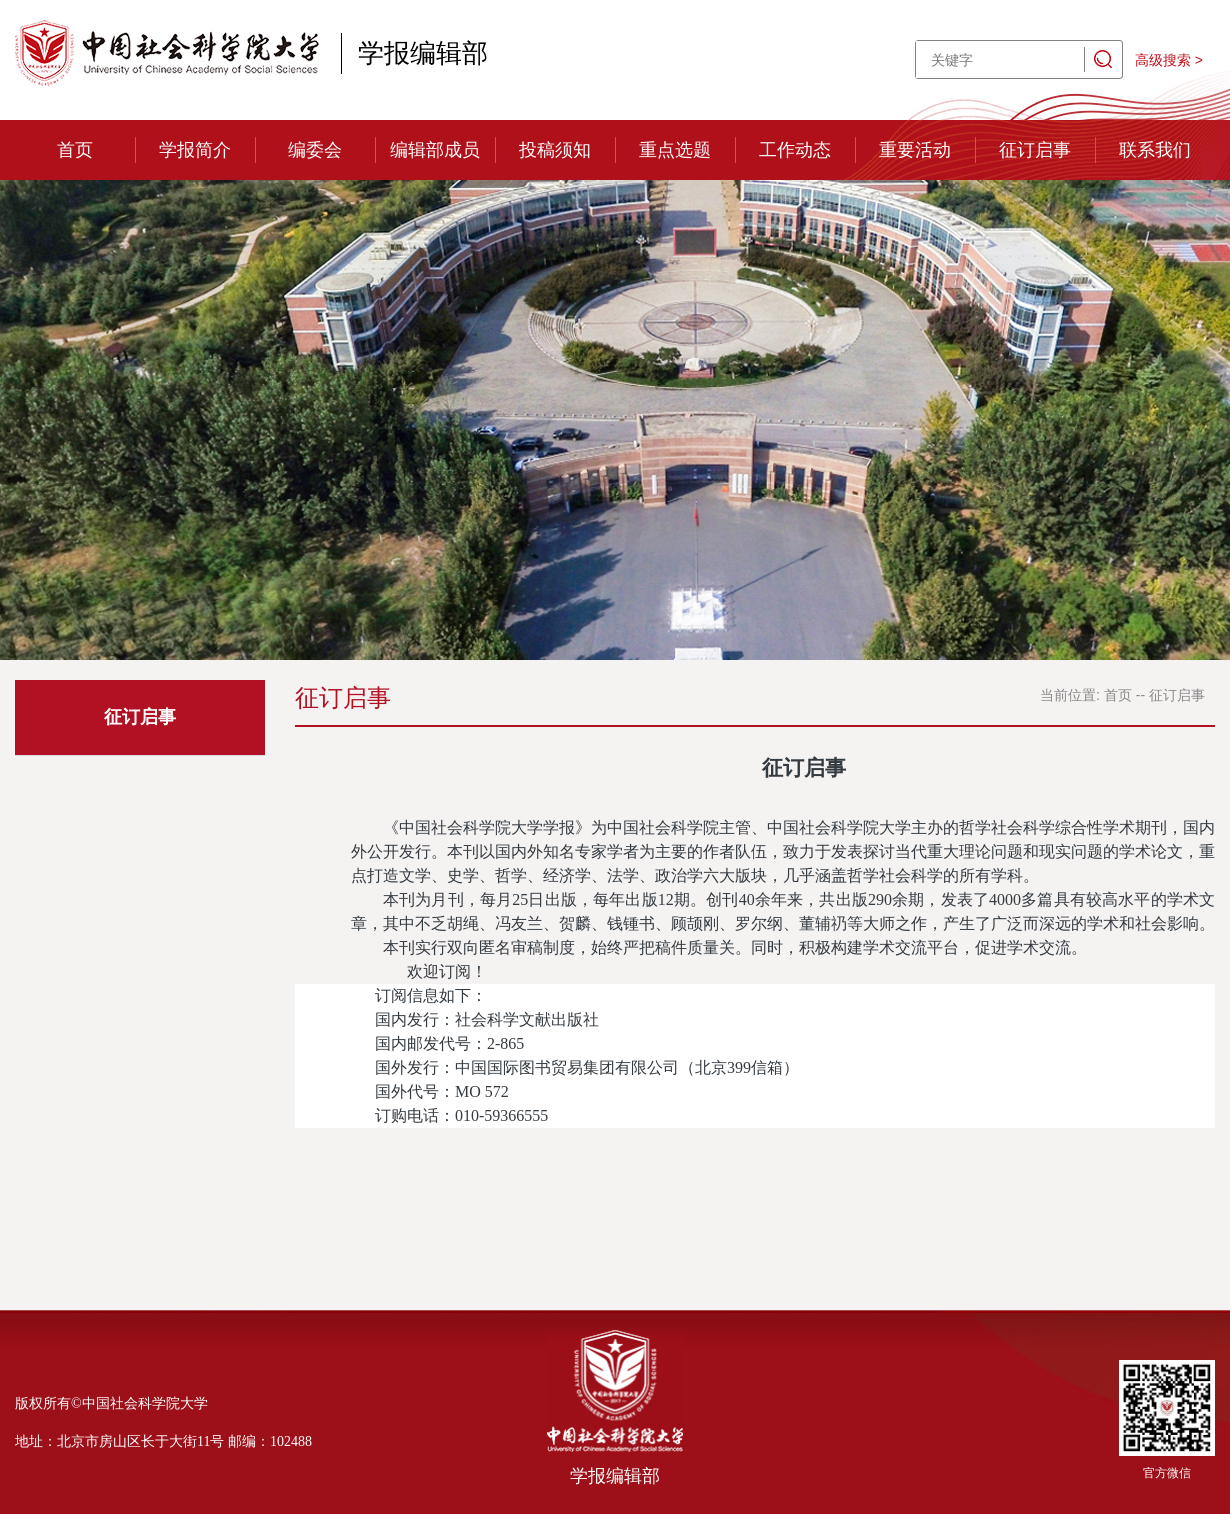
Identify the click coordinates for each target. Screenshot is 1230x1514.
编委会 (315, 150)
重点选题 (675, 150)
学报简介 (195, 150)
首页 (75, 150)
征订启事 (1035, 150)
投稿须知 (555, 150)
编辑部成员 (435, 150)
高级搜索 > (1169, 60)
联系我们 (1155, 150)
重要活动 (915, 150)
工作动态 (795, 150)
